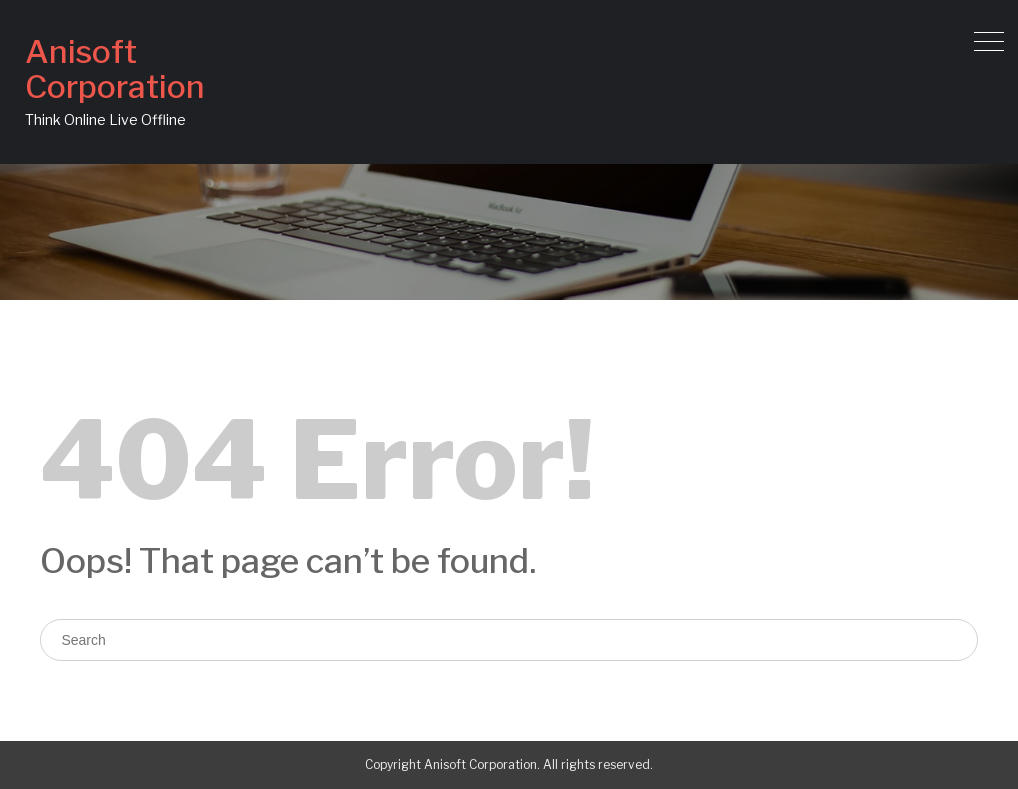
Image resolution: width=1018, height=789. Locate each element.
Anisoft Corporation (115, 69)
